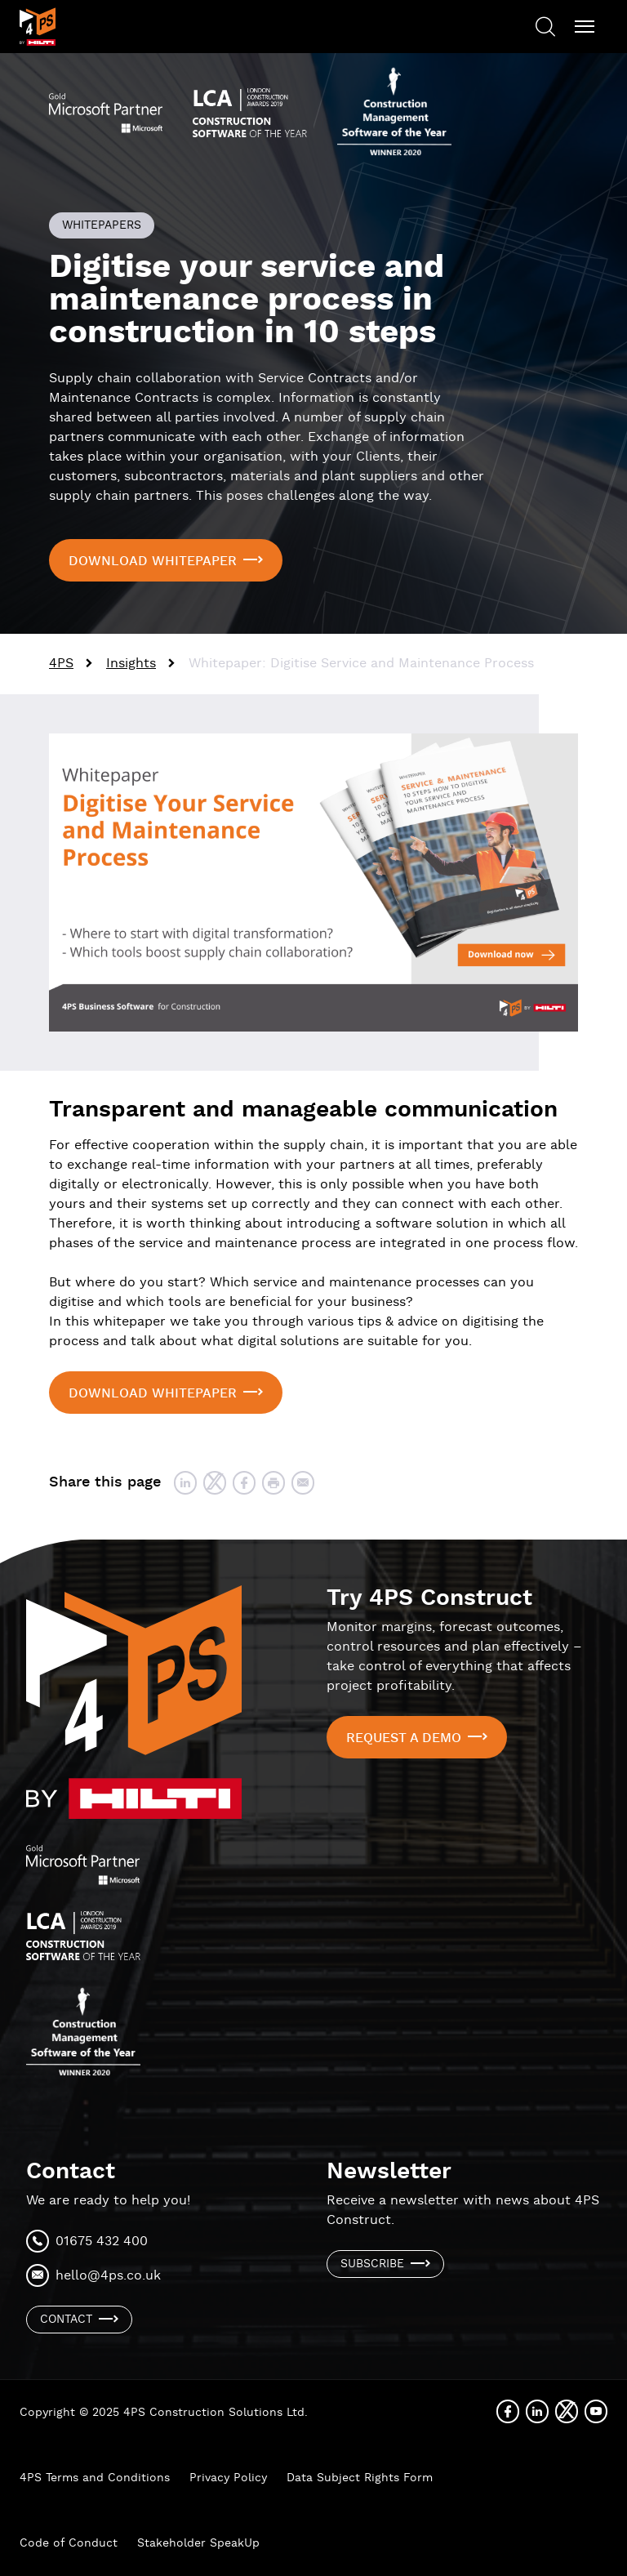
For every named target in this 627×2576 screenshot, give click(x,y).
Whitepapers (101, 225)
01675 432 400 (102, 2241)
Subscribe (372, 2264)
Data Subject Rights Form (360, 2478)
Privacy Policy (228, 2478)
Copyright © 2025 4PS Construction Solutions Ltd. (164, 2412)
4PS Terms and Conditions (95, 2478)
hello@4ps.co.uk (108, 2275)
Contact (66, 2319)
